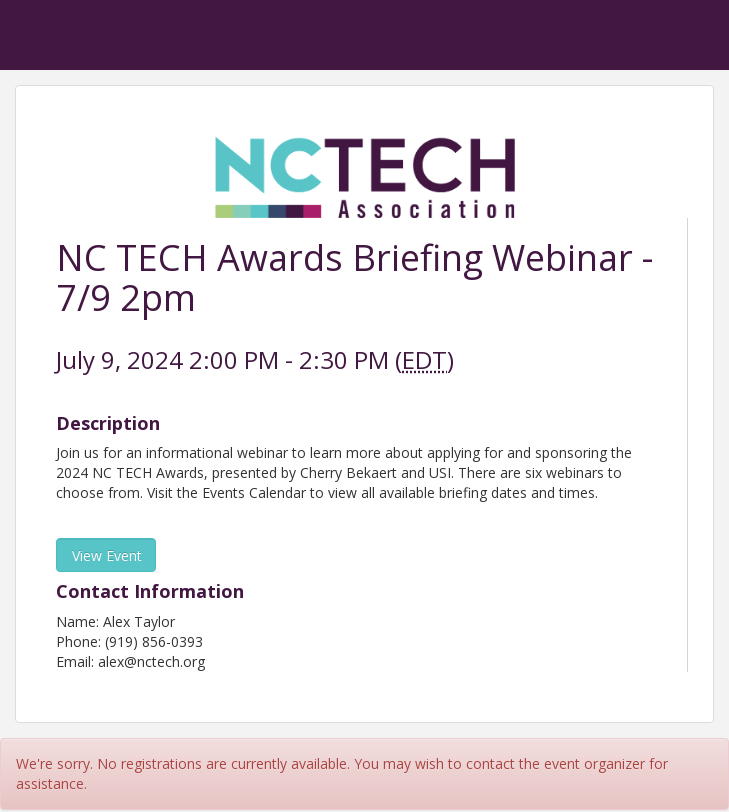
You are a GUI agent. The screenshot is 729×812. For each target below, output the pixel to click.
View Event (107, 555)
